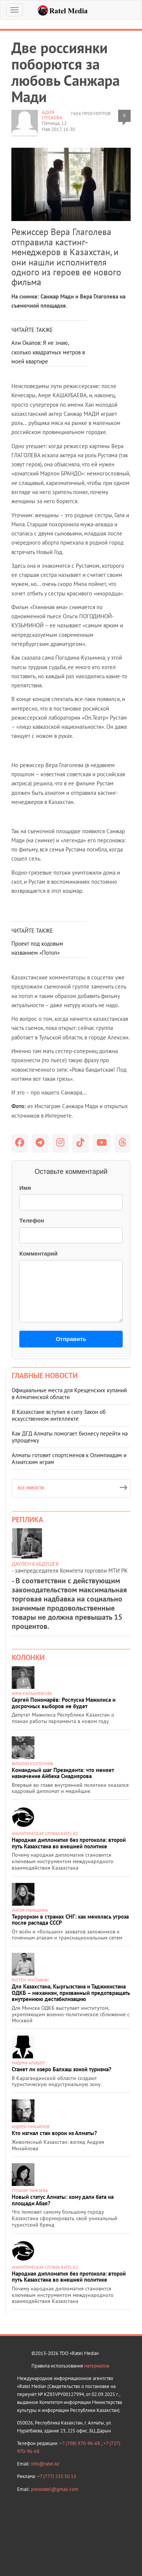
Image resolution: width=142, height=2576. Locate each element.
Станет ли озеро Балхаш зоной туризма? (61, 2069)
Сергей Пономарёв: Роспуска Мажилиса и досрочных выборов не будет (63, 1703)
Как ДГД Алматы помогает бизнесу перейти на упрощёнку (70, 1437)
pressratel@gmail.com (54, 2489)
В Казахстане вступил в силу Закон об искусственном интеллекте (59, 1415)
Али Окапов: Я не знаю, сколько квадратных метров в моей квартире (48, 352)
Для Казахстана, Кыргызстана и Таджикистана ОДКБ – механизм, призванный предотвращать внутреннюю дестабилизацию (71, 1993)
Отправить (71, 1339)
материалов (96, 2366)
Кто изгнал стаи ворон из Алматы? (54, 2133)
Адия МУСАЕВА (52, 115)
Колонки (28, 1657)
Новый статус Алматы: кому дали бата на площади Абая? (63, 2200)
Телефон (31, 1220)
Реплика (27, 1519)
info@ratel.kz (45, 2464)
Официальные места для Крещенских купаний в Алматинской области (69, 1394)
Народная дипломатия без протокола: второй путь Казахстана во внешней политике (69, 1843)
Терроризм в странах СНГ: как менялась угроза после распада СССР (70, 1920)
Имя (25, 1188)
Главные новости (45, 1375)
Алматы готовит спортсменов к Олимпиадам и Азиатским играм (69, 1458)
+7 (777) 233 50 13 (56, 2476)
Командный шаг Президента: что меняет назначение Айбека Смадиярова (63, 1773)
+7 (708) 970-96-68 (80, 2443)
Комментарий (38, 1253)
